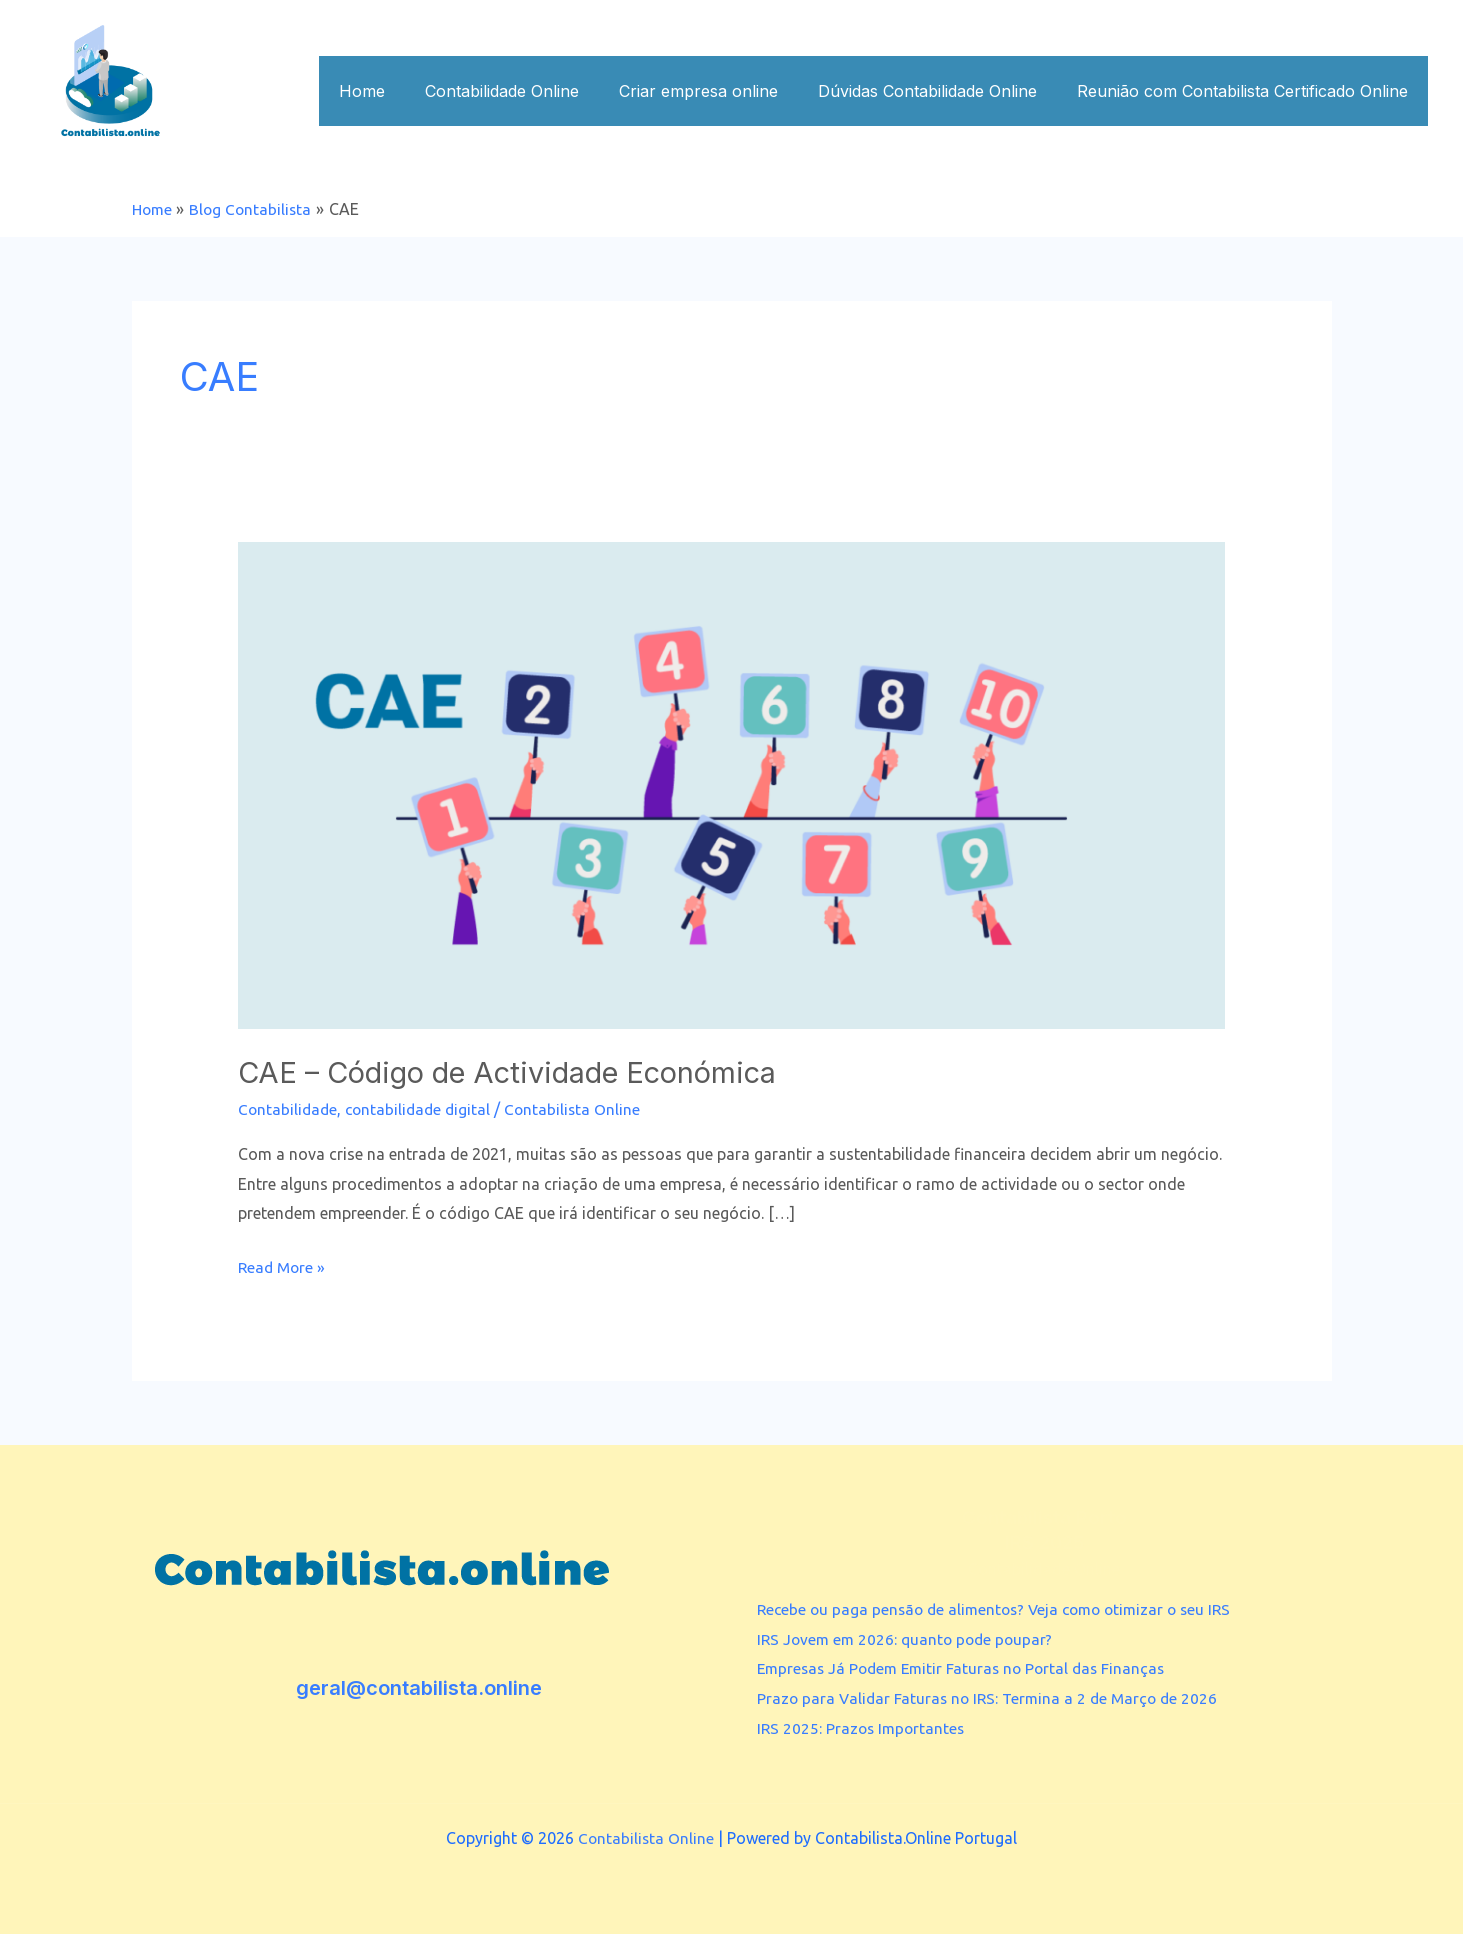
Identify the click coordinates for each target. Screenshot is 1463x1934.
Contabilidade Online (530, 91)
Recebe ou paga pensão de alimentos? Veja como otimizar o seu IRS (1003, 1608)
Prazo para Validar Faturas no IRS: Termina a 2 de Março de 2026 (993, 1698)
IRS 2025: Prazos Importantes (863, 1727)
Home (398, 91)
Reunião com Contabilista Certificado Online (1246, 91)
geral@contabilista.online (419, 1688)
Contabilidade (289, 1108)
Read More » (283, 1264)
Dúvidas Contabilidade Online (939, 91)
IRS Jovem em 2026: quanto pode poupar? (909, 1638)
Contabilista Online (646, 1838)
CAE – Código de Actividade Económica (524, 1071)
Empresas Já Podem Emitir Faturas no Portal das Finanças (968, 1668)
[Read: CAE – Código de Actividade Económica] (731, 783)
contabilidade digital (423, 1108)
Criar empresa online (718, 91)
